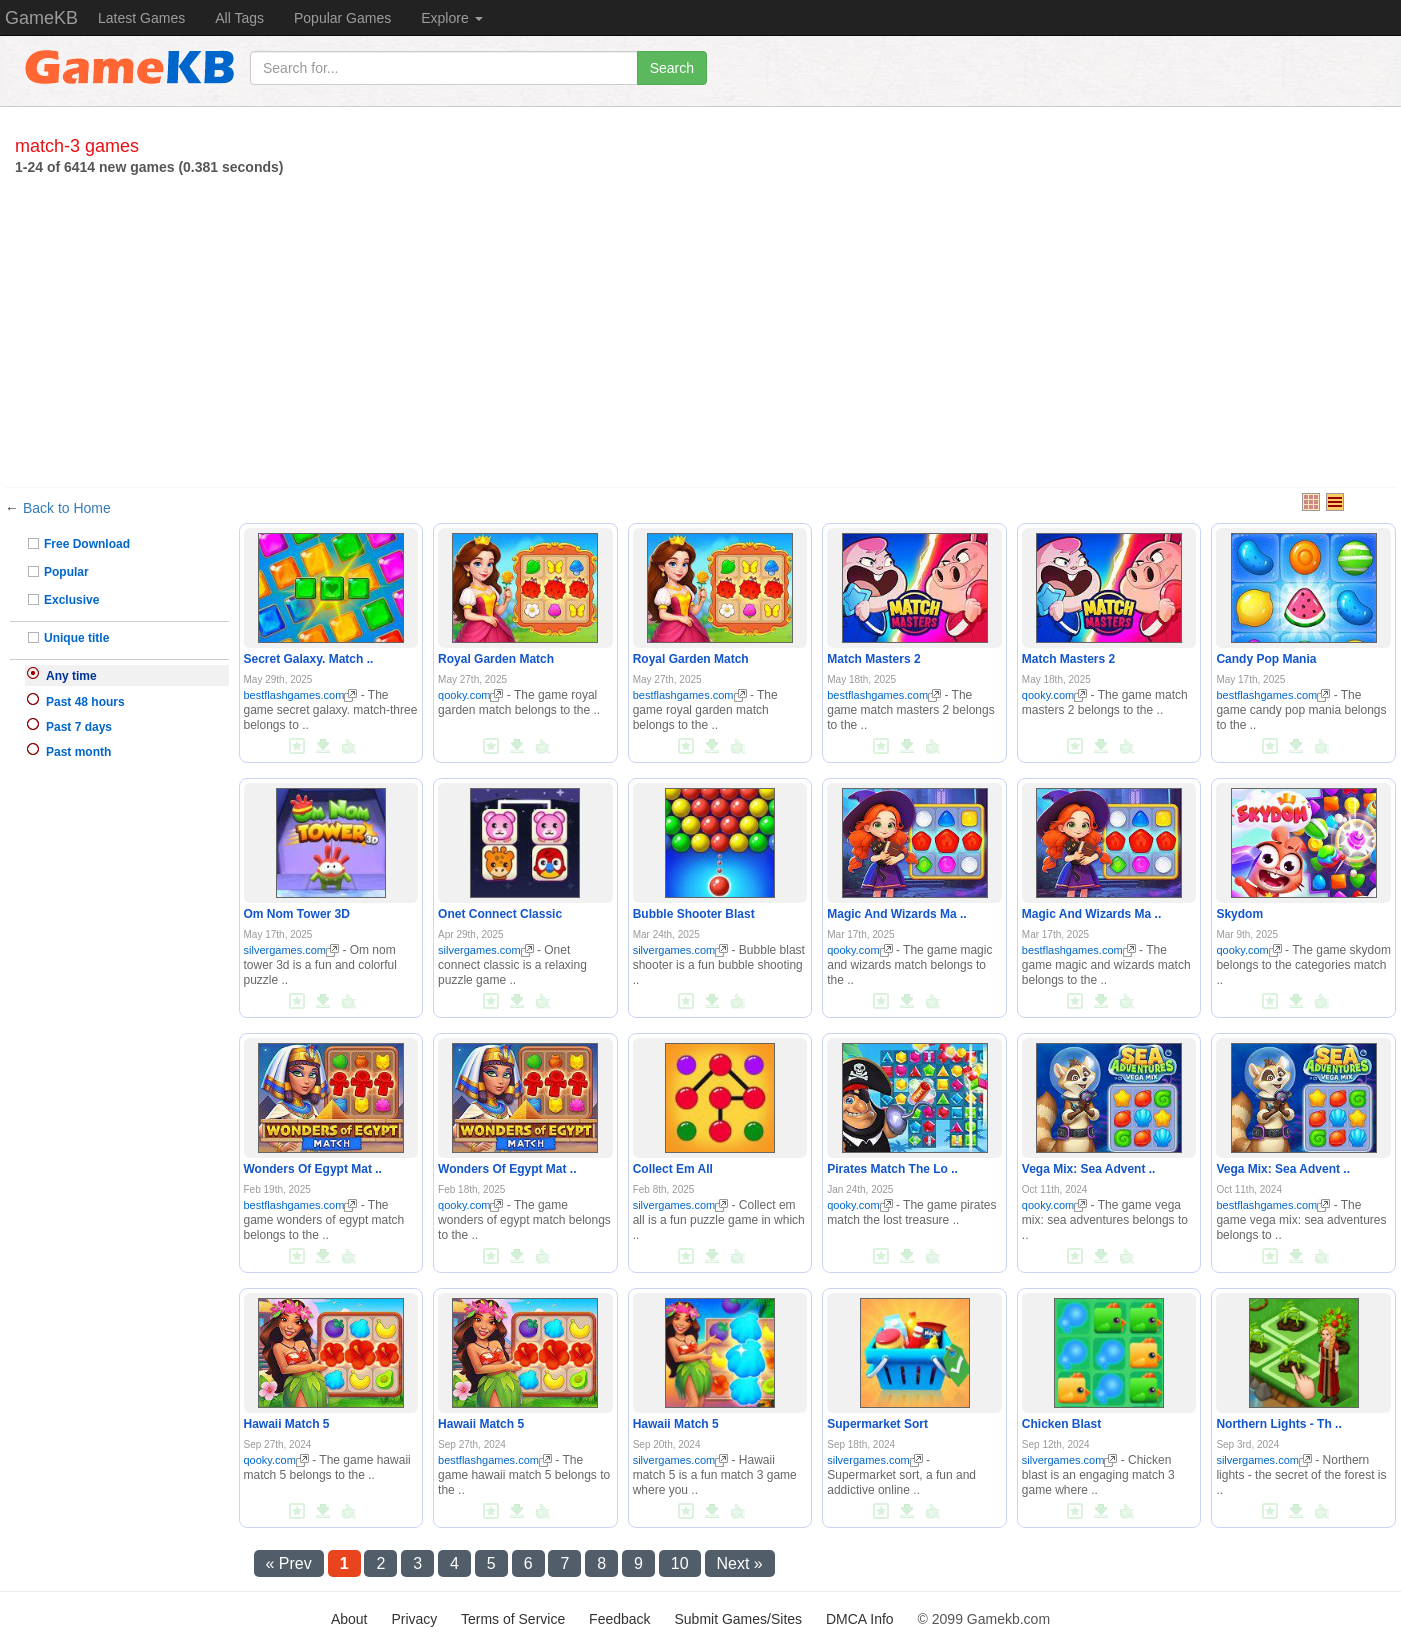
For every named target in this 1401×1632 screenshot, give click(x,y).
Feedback (619, 1619)
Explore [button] (451, 18)
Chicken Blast (1061, 1424)
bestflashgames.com (301, 695)
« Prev (289, 1563)
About (349, 1619)
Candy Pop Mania (1266, 659)
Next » (740, 1563)
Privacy (414, 1619)
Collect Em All (673, 1169)
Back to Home (67, 508)
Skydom (1239, 914)
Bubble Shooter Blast (694, 914)
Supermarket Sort (877, 1424)
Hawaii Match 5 (287, 1424)
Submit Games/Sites (738, 1619)
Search (672, 68)
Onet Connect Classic (500, 914)
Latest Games (141, 18)
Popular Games (342, 18)
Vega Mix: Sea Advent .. (1089, 1169)
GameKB (41, 18)
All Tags (239, 18)
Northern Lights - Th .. (1278, 1424)
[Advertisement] (701, 327)
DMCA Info (860, 1619)
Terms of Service (513, 1619)
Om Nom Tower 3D (297, 914)
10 (680, 1563)
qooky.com (470, 695)
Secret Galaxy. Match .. (309, 659)
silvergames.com (292, 950)
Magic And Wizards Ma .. (896, 914)
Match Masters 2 (873, 659)
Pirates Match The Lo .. (892, 1169)
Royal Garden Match (496, 659)
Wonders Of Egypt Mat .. (313, 1169)
